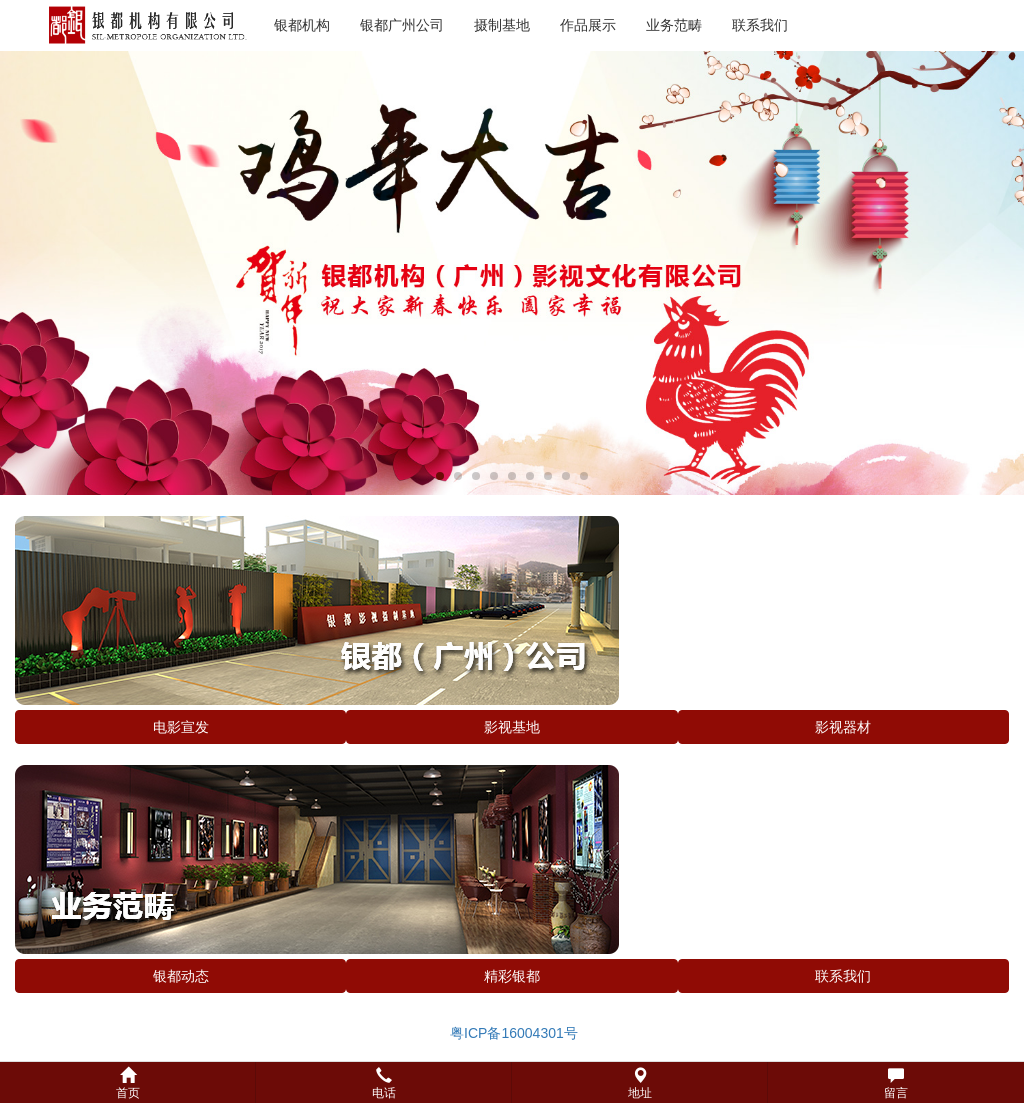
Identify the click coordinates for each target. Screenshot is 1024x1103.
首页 (128, 1083)
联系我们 (760, 25)
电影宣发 (181, 727)
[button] (512, 1082)
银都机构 (302, 25)
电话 (384, 1083)
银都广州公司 (402, 25)
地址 (640, 1083)
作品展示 (588, 25)
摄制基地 (502, 25)
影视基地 (512, 727)
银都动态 (181, 976)
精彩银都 (512, 976)
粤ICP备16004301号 (512, 1033)
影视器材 (843, 727)
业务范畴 (674, 25)
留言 (896, 1083)
